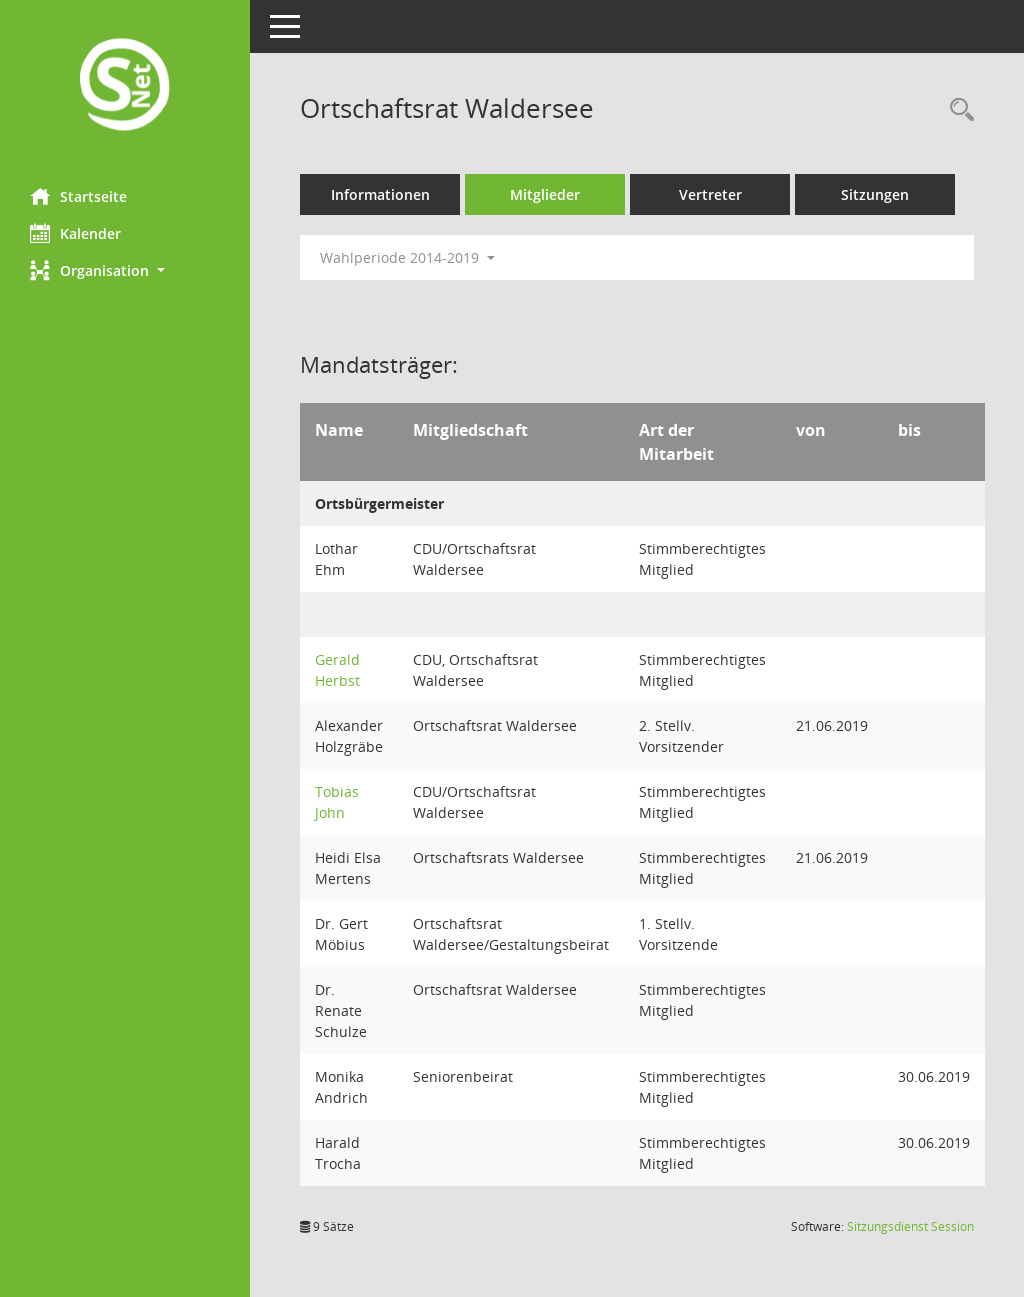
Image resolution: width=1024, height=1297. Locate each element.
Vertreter (710, 194)
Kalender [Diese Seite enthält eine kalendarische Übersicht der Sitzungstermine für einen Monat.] (75, 233)
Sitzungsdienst (910, 1226)
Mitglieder (545, 194)
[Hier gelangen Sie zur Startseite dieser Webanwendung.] (125, 86)
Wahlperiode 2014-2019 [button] (407, 257)
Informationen (380, 194)
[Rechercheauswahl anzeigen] (957, 110)
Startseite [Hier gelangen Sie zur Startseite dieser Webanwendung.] (78, 196)
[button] (125, 270)
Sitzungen (875, 194)
